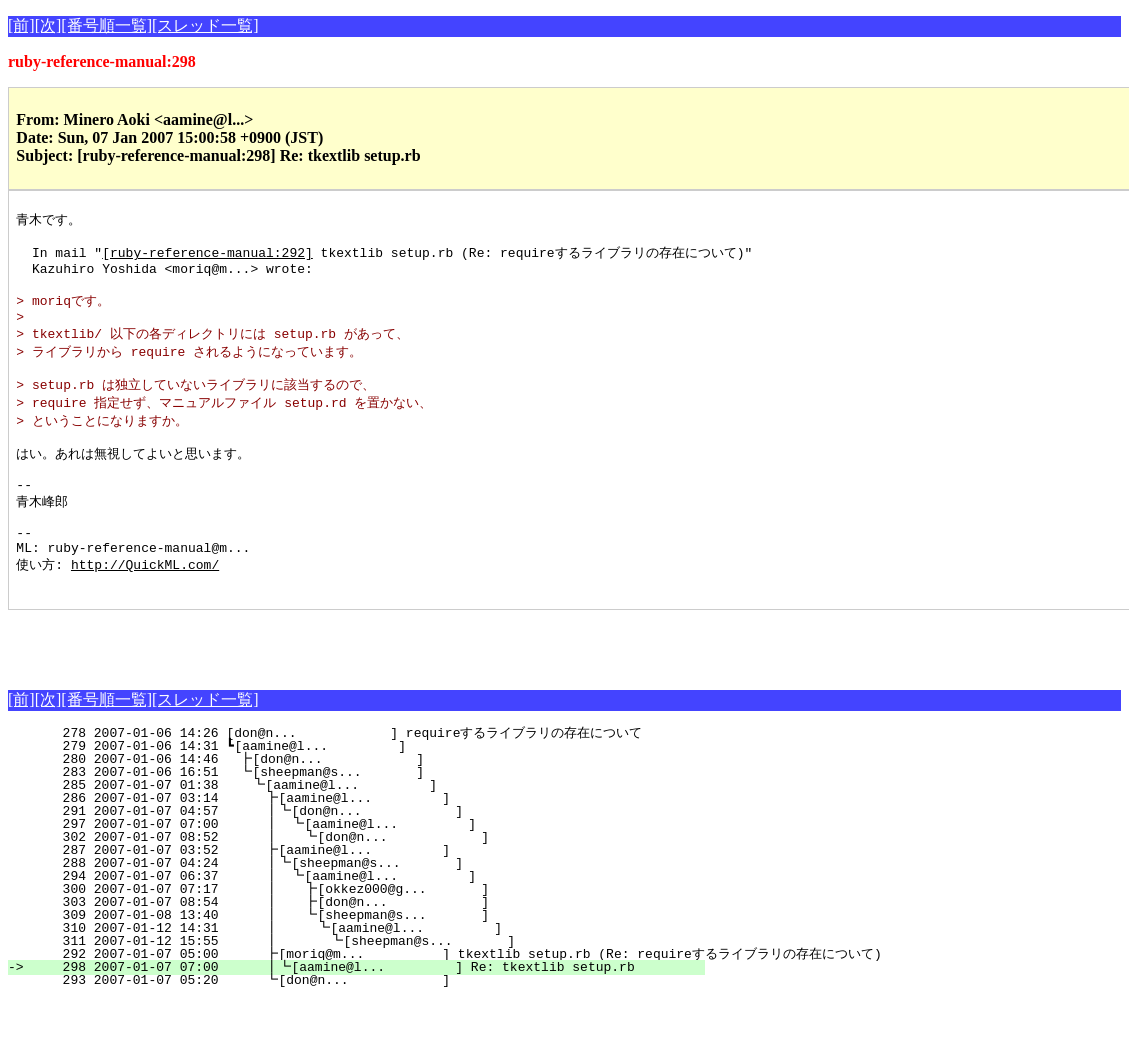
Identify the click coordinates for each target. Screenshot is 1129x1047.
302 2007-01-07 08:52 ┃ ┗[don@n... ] (360, 884)
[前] (21, 25)
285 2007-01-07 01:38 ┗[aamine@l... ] (367, 832)
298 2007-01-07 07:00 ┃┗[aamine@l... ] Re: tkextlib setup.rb (362, 1014)
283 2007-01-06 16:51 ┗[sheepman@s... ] (369, 819)
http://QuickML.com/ (145, 608)
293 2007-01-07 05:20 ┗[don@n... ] (366, 1027)
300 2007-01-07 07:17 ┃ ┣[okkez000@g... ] (360, 936)
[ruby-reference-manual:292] (207, 257)
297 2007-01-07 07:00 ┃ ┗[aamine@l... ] (361, 871)
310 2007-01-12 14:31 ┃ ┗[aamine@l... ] (358, 975)
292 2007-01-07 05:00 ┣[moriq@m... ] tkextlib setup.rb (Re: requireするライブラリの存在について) (453, 1001)
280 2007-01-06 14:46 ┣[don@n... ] (369, 806)
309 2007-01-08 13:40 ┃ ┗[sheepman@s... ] (360, 962)
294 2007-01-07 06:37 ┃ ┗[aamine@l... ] (361, 923)
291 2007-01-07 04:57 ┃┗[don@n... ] (362, 858)
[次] (48, 25)
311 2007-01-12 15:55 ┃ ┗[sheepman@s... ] (357, 988)
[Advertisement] (242, 687)
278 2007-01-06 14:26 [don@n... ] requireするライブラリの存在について (356, 780)
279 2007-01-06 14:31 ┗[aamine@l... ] (370, 793)
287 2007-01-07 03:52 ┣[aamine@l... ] (366, 897)
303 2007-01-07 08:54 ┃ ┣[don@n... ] (360, 949)
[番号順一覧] (106, 25)
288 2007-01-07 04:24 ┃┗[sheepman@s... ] (362, 910)
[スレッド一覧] (205, 25)
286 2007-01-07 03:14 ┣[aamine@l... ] (366, 845)
